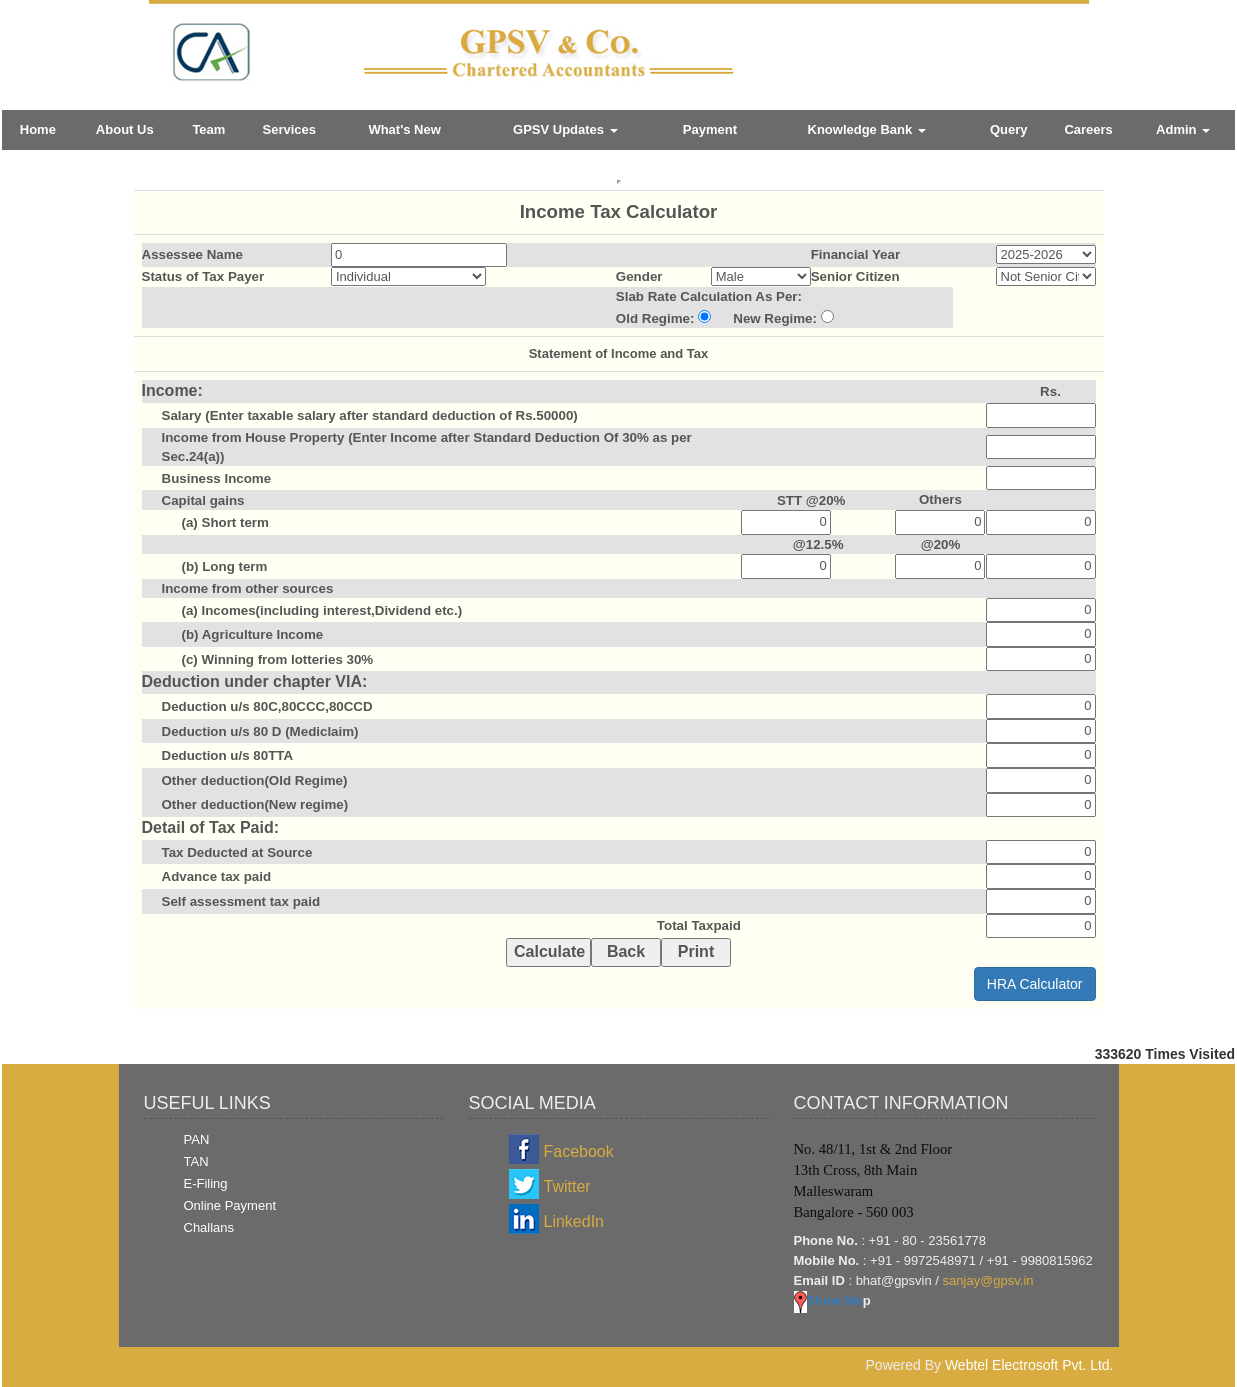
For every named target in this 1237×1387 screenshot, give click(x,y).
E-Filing (206, 1183)
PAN (197, 1139)
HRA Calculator (1035, 984)
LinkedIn (574, 1221)
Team (208, 129)
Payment (710, 129)
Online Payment (230, 1205)
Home (38, 129)
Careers (1088, 129)
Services (289, 129)
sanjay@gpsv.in (988, 1280)
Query (1009, 129)
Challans (209, 1227)
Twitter (567, 1186)
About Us (125, 129)
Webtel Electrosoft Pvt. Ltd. (1029, 1365)
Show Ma (828, 1300)
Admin (1183, 129)
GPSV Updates (565, 129)
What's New (404, 129)
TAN (196, 1161)
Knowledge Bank (867, 129)
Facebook (579, 1151)
